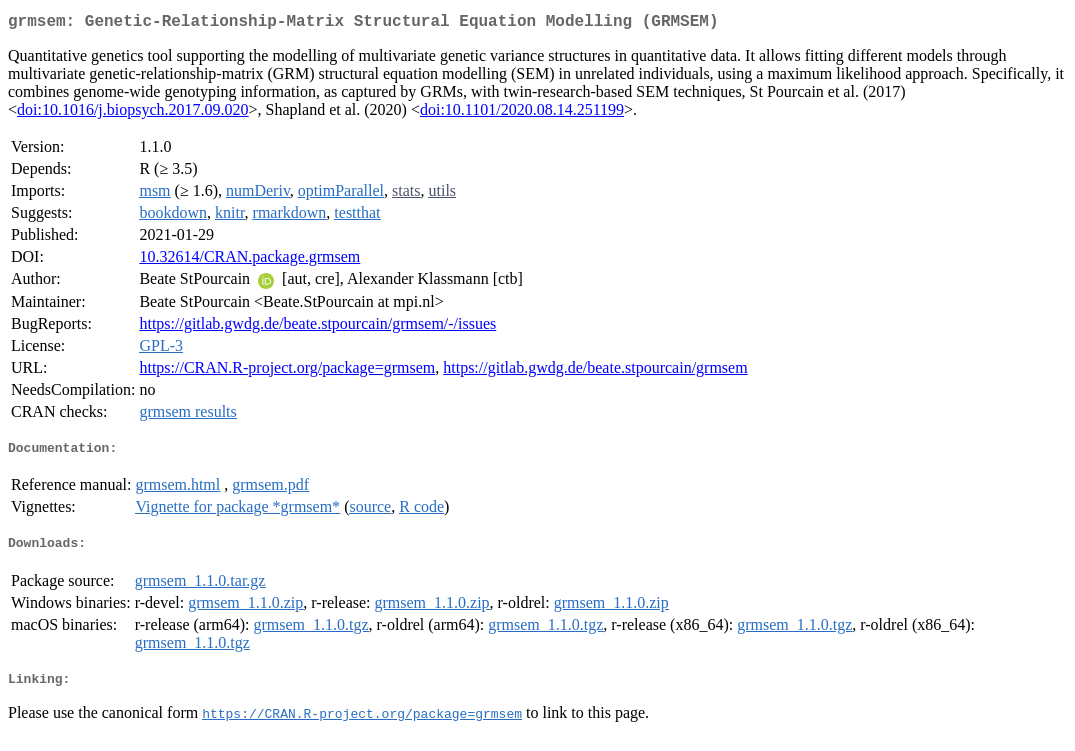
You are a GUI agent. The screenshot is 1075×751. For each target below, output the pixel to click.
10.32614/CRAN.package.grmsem (249, 260)
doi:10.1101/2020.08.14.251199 (522, 113)
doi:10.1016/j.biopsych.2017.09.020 (133, 113)
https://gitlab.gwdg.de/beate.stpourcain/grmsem (595, 371)
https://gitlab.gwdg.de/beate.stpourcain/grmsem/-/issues (317, 327)
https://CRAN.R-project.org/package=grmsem (287, 371)
